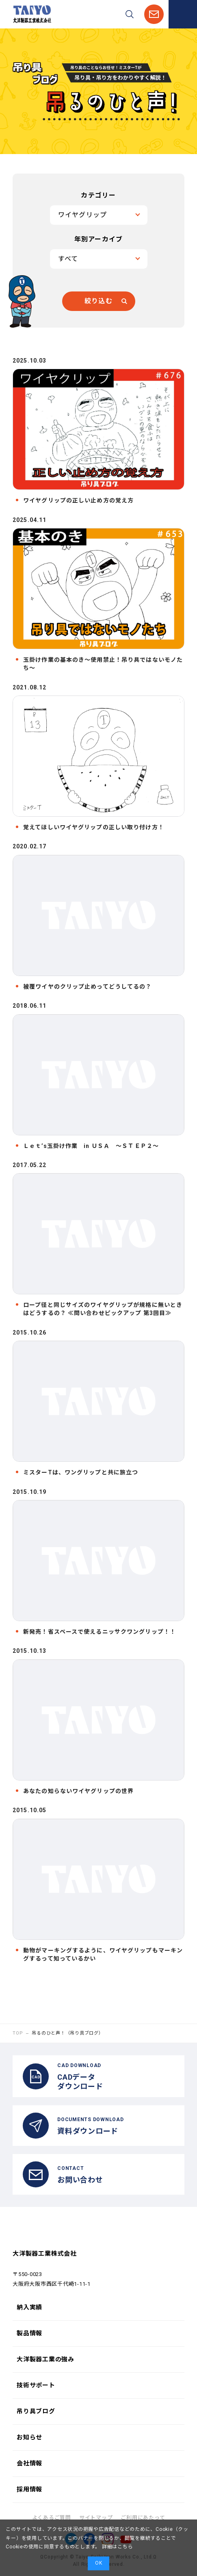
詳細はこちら (116, 2547)
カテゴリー (98, 195)
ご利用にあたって (143, 2518)
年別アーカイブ (98, 239)
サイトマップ (96, 2518)
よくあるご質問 (51, 2518)
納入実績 (29, 2307)
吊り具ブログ (36, 2411)
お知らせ (29, 2437)
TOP (18, 2033)
